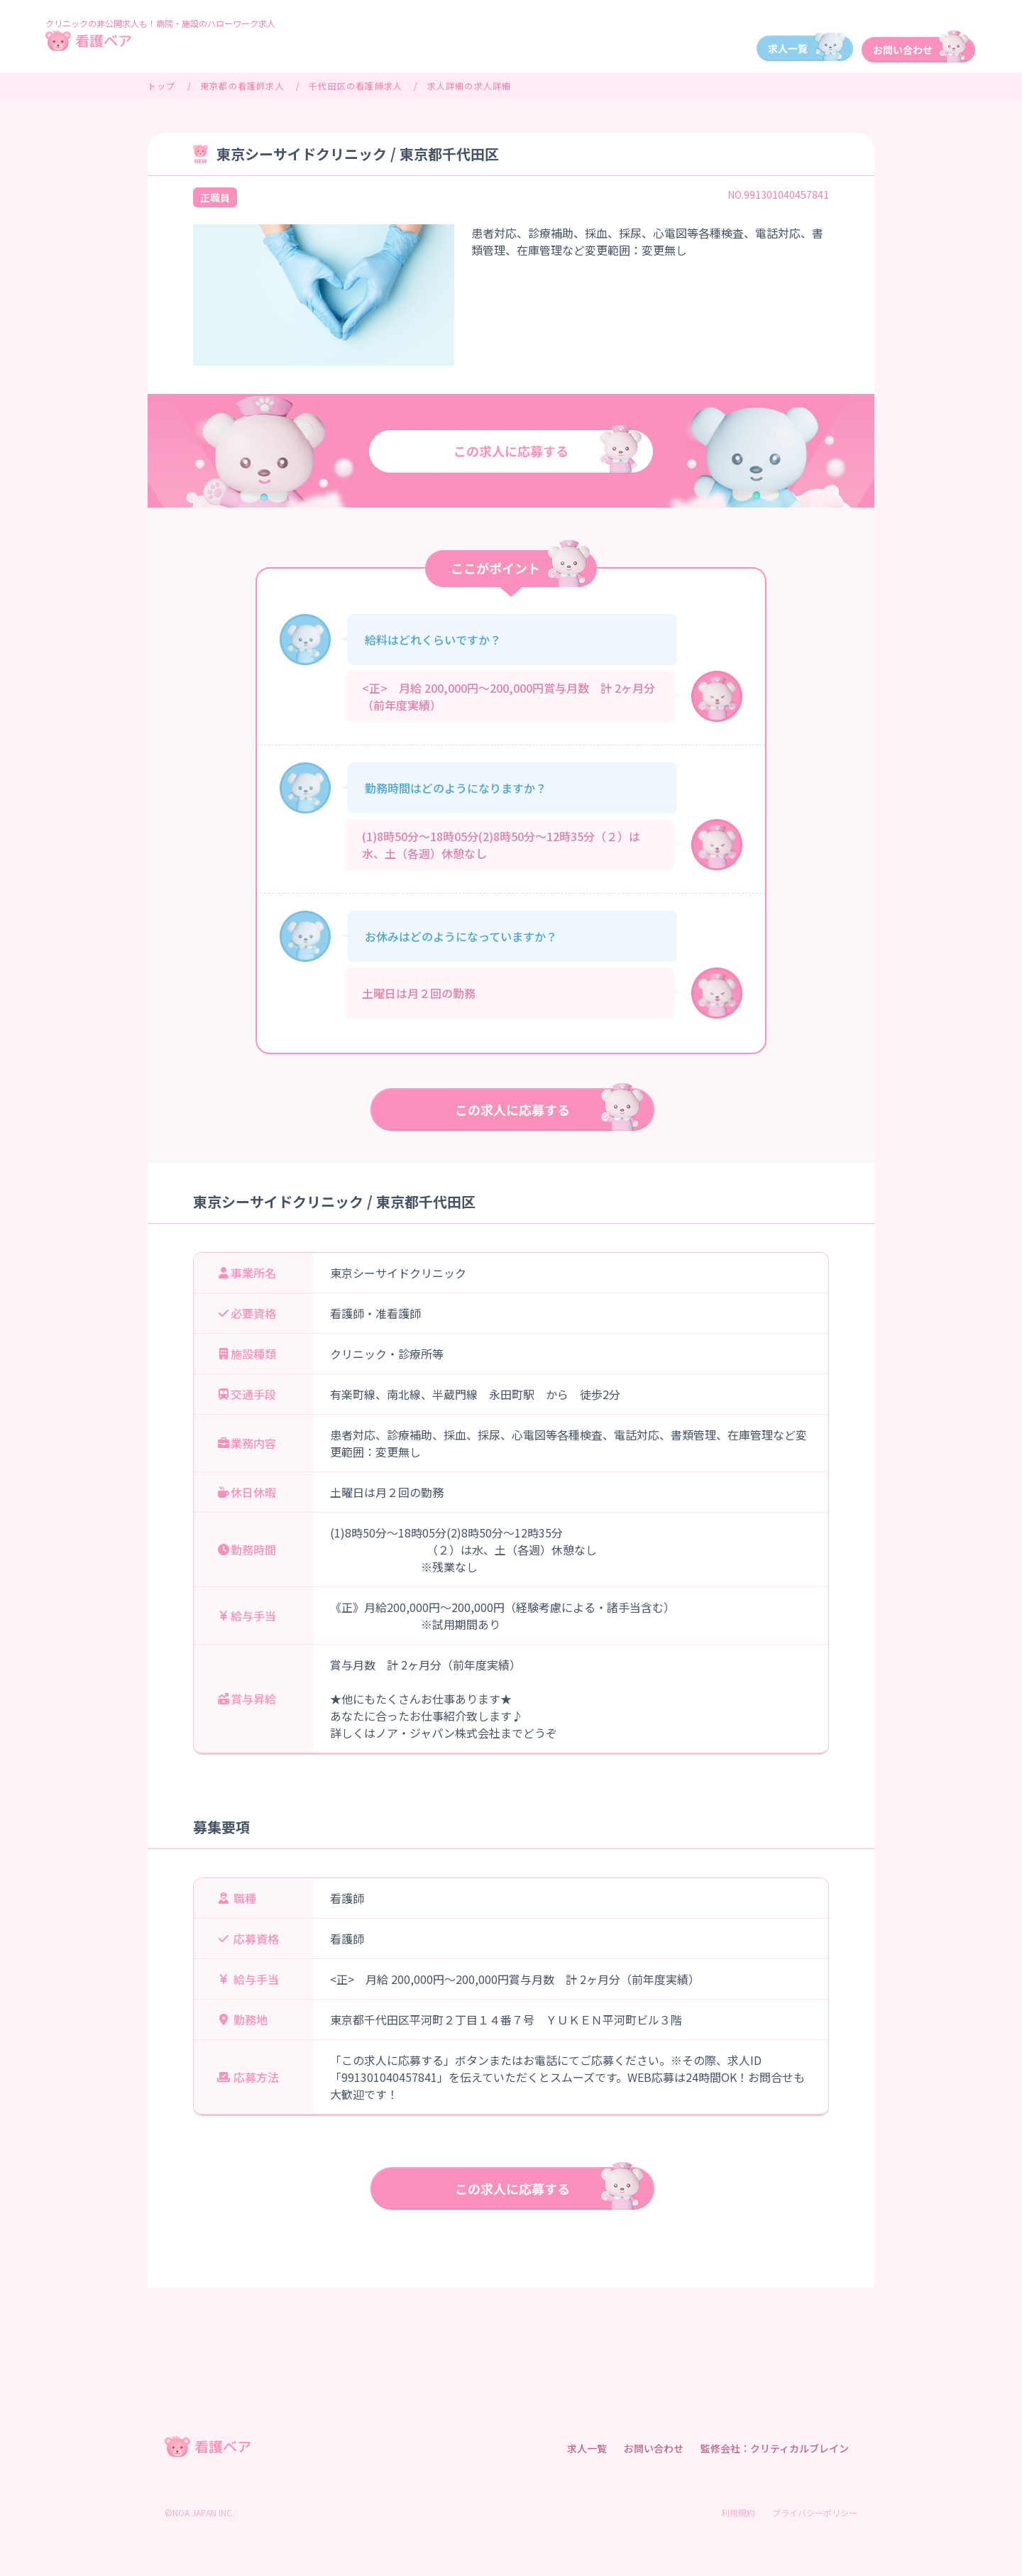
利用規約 (738, 2512)
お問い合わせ (653, 2448)
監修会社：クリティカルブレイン (774, 2448)
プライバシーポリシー (814, 2512)
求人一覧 (587, 2448)
